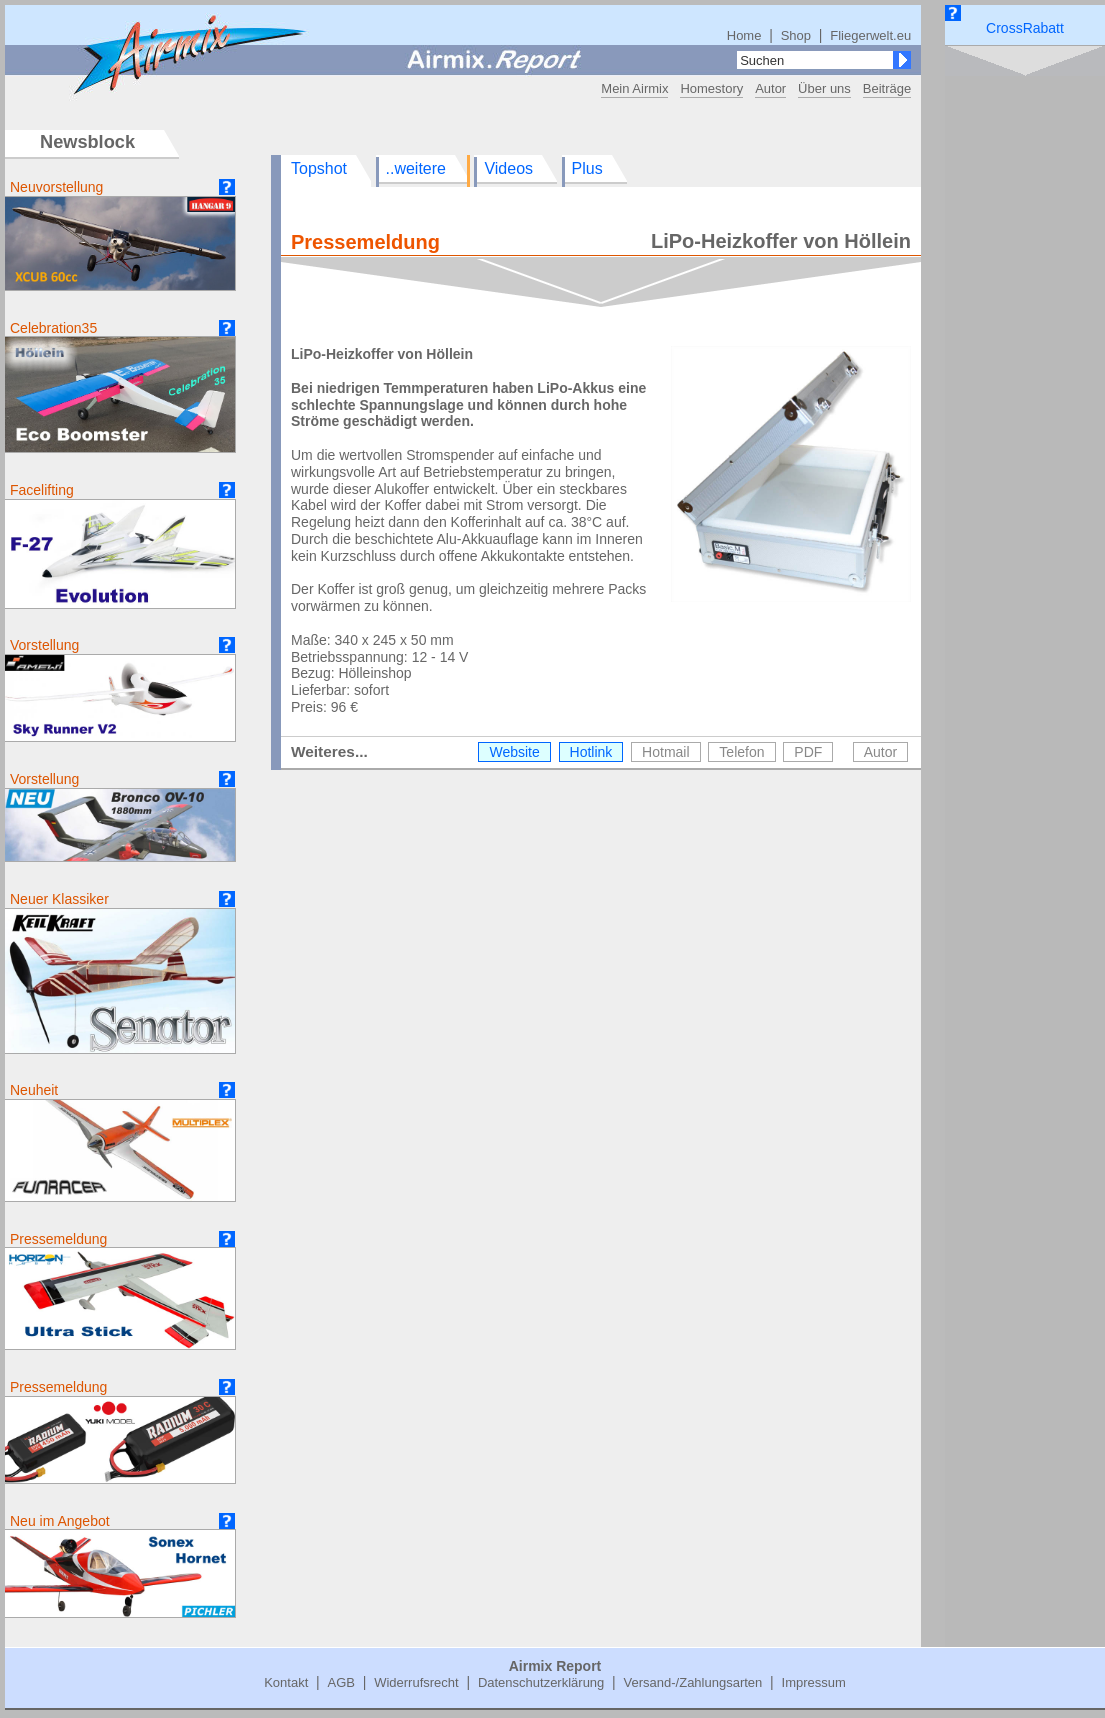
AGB (340, 1682)
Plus (587, 168)
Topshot (319, 168)
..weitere (416, 168)
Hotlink (591, 752)
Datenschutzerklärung (541, 1682)
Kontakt (286, 1682)
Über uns (824, 88)
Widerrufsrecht (416, 1682)
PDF (808, 752)
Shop (796, 35)
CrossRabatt (1025, 28)
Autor (770, 88)
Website (514, 752)
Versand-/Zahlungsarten (693, 1682)
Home (744, 35)
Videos (508, 168)
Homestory (711, 88)
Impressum (814, 1682)
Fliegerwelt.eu (870, 35)
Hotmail (665, 752)
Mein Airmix (634, 88)
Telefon (741, 752)
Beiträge (887, 88)
